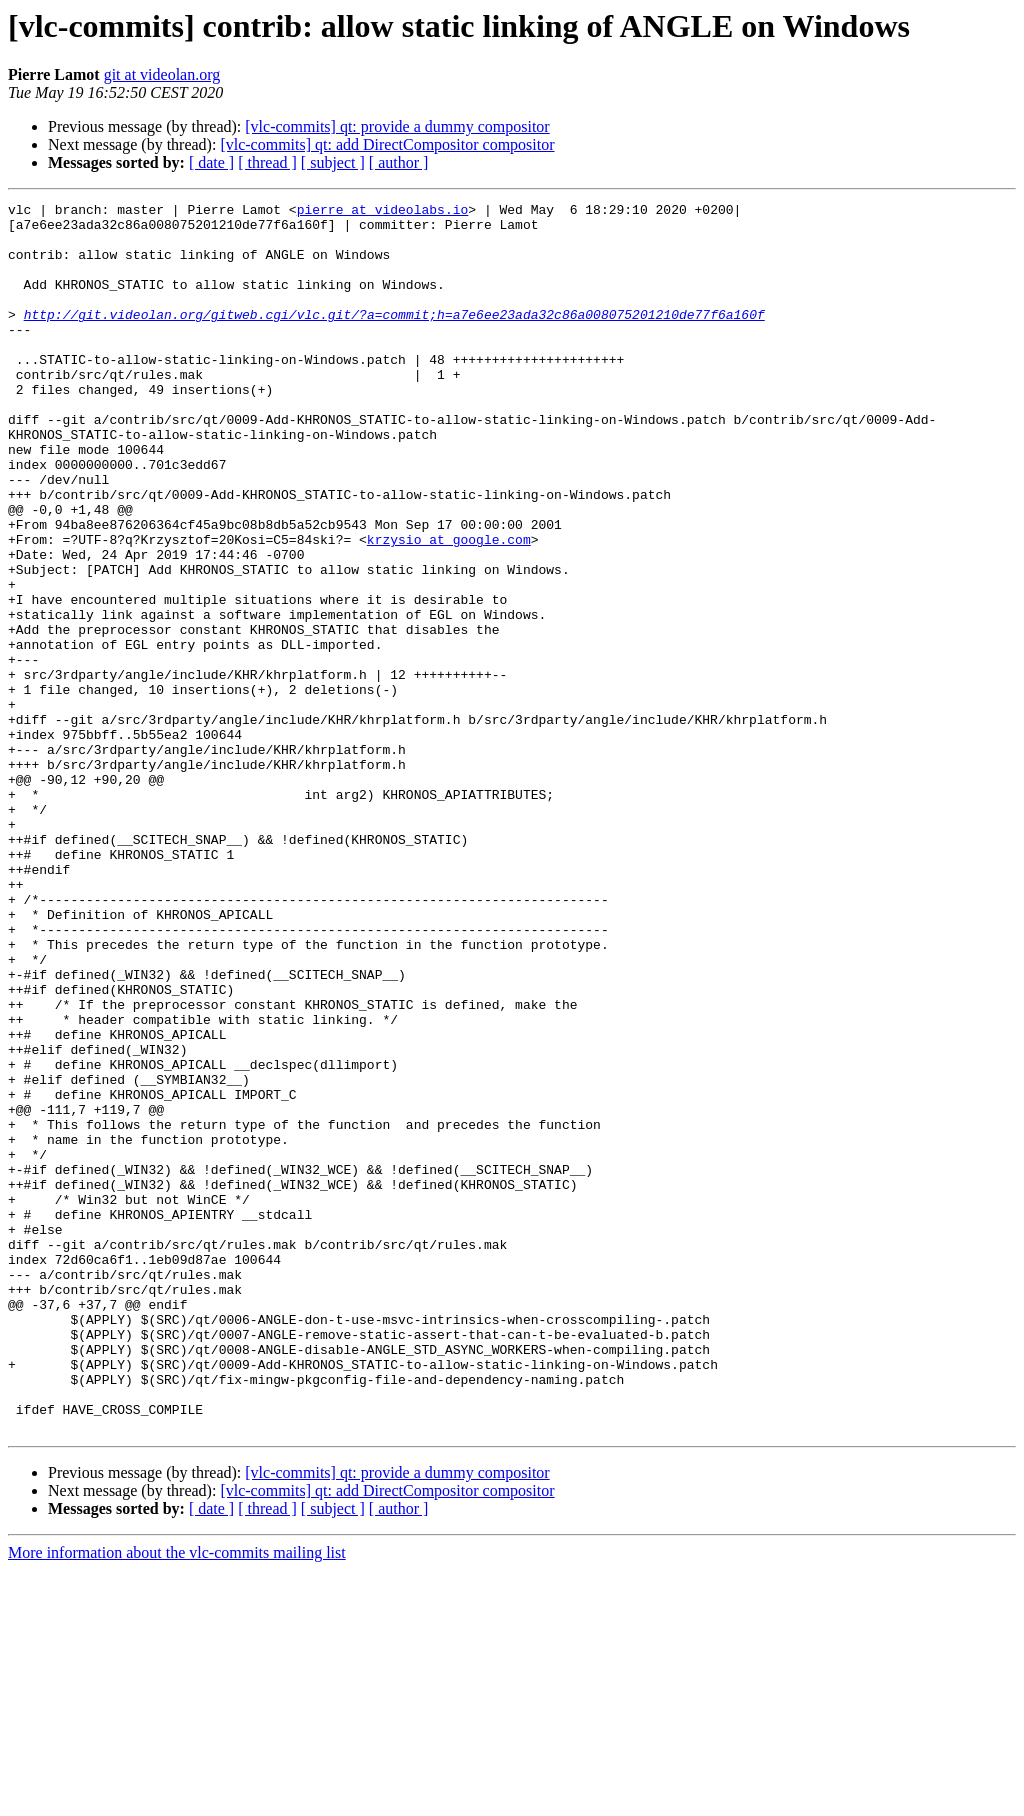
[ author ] (399, 162)
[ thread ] (267, 162)
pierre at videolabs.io (383, 212)
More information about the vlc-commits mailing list (177, 1798)
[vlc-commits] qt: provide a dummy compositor (397, 126)
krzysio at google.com (449, 608)
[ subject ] (333, 162)
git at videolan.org (162, 74)
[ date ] (211, 162)
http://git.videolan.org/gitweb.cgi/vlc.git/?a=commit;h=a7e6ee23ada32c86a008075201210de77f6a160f (394, 338)
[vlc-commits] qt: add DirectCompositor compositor (387, 144)
